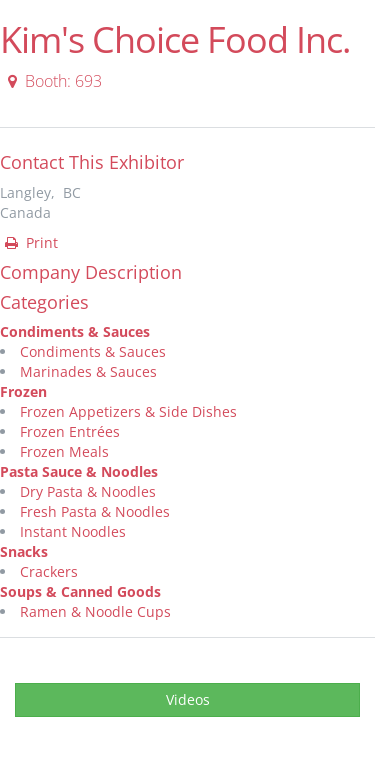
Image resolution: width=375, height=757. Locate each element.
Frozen (23, 391)
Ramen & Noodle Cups (95, 611)
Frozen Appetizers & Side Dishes (128, 411)
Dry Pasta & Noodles (88, 491)
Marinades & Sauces (88, 371)
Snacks (24, 551)
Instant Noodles (73, 531)
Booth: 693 (52, 81)
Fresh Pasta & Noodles (95, 511)
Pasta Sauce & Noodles (79, 471)
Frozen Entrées (70, 431)
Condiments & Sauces (75, 331)
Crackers (49, 571)
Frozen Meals (64, 451)
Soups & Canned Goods (80, 591)
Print (30, 242)
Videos (188, 699)
